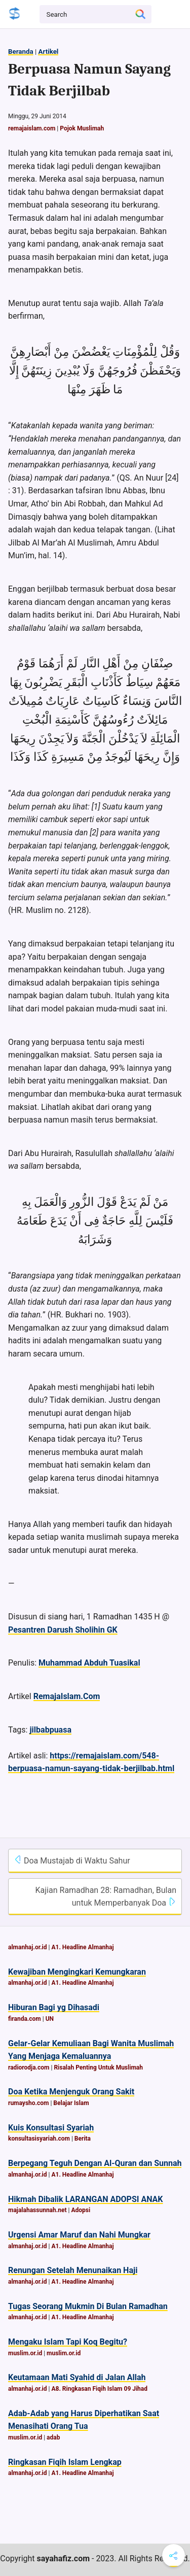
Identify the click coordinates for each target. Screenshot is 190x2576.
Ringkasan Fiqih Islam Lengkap (65, 2462)
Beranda (20, 51)
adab (53, 2437)
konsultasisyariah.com (39, 2138)
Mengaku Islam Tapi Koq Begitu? (67, 2342)
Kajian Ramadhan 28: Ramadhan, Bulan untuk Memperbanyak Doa (105, 1896)
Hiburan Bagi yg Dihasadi (53, 2007)
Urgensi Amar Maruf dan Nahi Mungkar (79, 2235)
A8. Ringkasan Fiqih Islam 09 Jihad (99, 2388)
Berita (82, 2138)
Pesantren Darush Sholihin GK (63, 1630)
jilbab (39, 1730)
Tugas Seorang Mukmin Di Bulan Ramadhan (88, 2306)
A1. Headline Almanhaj (82, 1947)
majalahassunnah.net (37, 2210)
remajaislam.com (31, 128)
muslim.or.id (25, 2353)
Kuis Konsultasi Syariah (51, 2127)
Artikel (48, 51)
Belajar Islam (71, 2103)
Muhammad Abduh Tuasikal (89, 1663)
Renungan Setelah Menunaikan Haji (72, 2270)
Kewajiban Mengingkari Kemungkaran (77, 1972)
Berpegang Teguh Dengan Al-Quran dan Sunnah (94, 2163)
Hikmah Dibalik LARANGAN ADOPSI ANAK (85, 2199)
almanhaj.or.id (27, 1947)
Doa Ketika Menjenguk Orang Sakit (71, 2091)
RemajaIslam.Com (66, 1696)
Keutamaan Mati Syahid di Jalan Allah (76, 2377)
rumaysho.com (28, 2103)
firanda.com (24, 2018)
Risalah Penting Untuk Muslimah (98, 2067)
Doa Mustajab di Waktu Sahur (72, 1860)
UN (50, 2018)
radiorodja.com (29, 2067)
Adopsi (80, 2210)
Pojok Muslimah (82, 128)
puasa (60, 1730)
